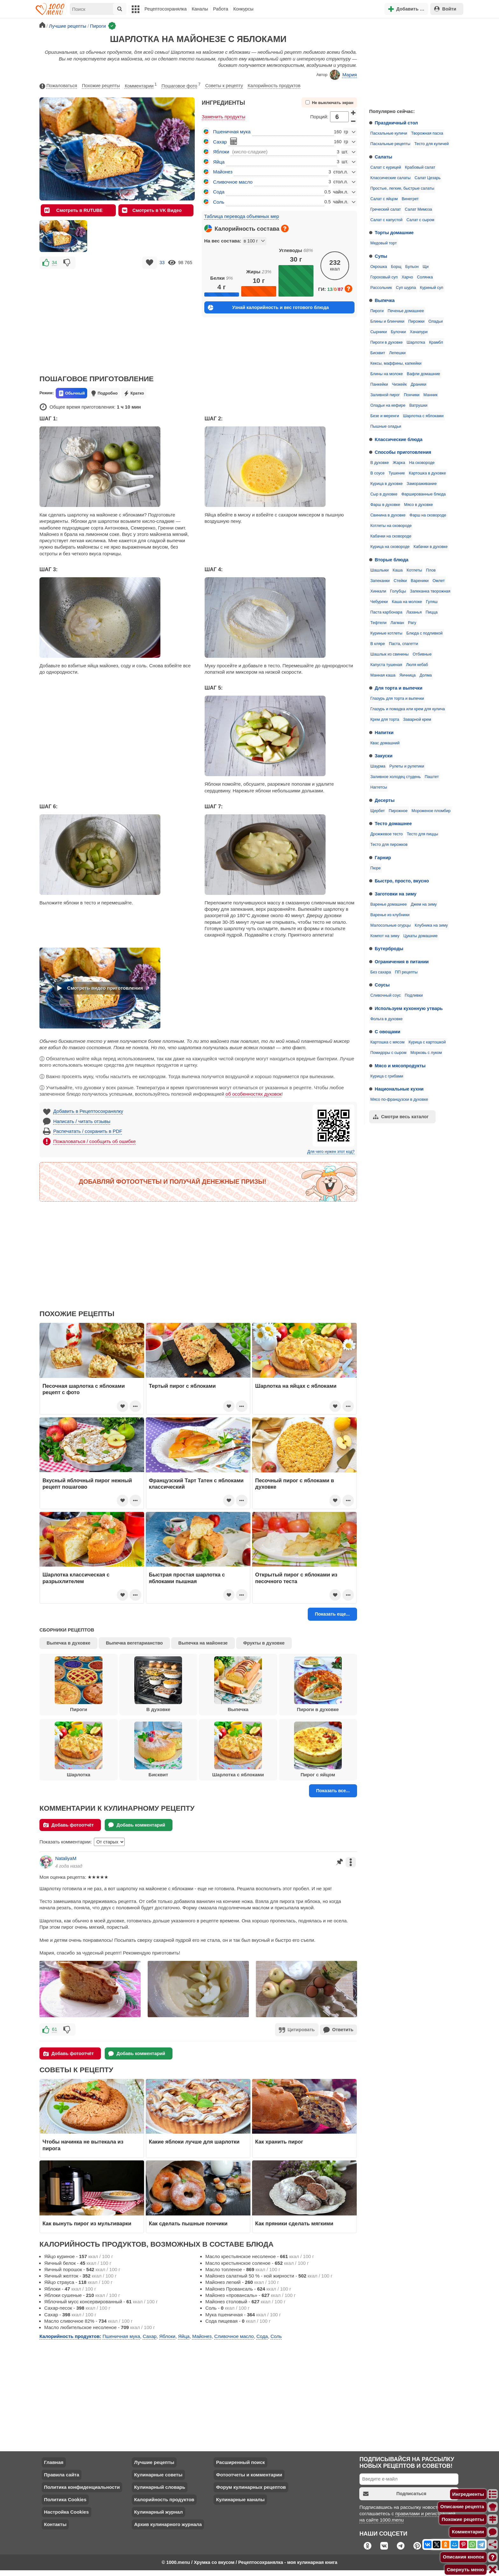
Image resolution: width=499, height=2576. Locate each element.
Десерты (385, 800)
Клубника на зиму (431, 925)
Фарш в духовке (385, 504)
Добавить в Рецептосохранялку (88, 1111)
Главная (53, 2461)
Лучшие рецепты (154, 2461)
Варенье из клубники (390, 915)
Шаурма (377, 766)
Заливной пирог (385, 395)
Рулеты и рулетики (406, 766)
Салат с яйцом (384, 199)
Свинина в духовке (388, 515)
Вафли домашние (423, 374)
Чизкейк (399, 384)
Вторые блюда (392, 559)
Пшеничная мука (232, 131)
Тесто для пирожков (389, 844)
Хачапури (419, 332)
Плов (431, 570)
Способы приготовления (403, 452)
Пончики (411, 395)
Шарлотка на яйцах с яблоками (296, 1386)
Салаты (383, 156)
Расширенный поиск (240, 2461)
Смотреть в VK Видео (152, 210)
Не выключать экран (330, 102)
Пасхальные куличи (388, 133)
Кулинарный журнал (158, 2511)
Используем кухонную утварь (409, 1008)
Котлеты (414, 570)
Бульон (412, 266)
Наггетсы (378, 787)
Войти (445, 8)
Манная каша (383, 675)
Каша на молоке (407, 602)
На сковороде (421, 462)
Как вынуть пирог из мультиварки (87, 2223)
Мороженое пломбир (430, 811)
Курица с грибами (386, 1076)
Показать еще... (332, 1614)
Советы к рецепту (224, 85)
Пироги (377, 311)
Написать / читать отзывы (81, 1121)
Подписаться (394, 2493)
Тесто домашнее (393, 823)
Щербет (377, 811)
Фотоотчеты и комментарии (249, 2474)
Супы (381, 256)
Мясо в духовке (418, 504)
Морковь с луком (426, 1052)
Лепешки (397, 353)
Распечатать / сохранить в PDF (87, 1131)
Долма (425, 675)
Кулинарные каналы (240, 2499)
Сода (219, 191)
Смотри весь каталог (401, 1117)
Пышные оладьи (385, 426)
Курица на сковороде (390, 546)
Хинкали (378, 591)
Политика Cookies (65, 2499)
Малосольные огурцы (390, 925)
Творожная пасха (427, 133)
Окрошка (378, 266)
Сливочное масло (233, 182)
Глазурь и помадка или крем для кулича (407, 709)
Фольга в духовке (386, 1019)
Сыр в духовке (383, 494)
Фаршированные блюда (423, 494)
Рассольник (381, 287)
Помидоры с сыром (388, 1052)
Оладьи (435, 321)
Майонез (223, 171)
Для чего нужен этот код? (331, 1151)
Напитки (384, 732)
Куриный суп (431, 287)
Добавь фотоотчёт (68, 1825)
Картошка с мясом (387, 1042)
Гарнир (383, 857)
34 (54, 262)
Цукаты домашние (420, 936)
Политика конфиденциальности (82, 2486)
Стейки (400, 581)
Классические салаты (390, 178)
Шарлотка (416, 342)
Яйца (219, 162)
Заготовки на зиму (396, 893)
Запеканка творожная (430, 591)
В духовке (379, 462)
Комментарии (141, 84)
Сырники (378, 332)
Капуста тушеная (386, 665)
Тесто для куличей (431, 144)
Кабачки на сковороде (390, 536)
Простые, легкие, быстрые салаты (402, 188)
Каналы (200, 8)
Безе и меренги (384, 416)
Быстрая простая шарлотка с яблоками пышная (187, 1578)
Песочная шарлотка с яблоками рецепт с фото (84, 1389)
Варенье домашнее (388, 904)
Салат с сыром (420, 220)
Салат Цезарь (428, 178)
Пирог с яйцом (318, 1750)
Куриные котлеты (386, 633)
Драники (418, 384)
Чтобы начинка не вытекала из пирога (83, 2144)
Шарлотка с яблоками (423, 416)
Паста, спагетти (403, 644)
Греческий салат (385, 209)
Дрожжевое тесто (386, 834)
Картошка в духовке (427, 473)
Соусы (382, 984)
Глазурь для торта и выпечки (397, 698)
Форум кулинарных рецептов (251, 2486)
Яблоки (221, 151)
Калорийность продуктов (274, 85)
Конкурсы (243, 8)
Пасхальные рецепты (390, 144)
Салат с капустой (386, 220)
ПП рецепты (406, 972)
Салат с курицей (385, 167)
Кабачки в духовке (431, 546)
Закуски (384, 755)
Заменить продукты (223, 116)
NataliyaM (66, 1858)
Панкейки (379, 384)
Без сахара (380, 972)
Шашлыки (379, 570)
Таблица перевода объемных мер (241, 216)
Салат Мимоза (418, 209)
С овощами (387, 1031)
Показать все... (333, 1790)
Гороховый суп (384, 277)
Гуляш (432, 602)
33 (162, 262)
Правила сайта (61, 2474)
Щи (426, 266)
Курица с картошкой (427, 1042)
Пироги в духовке (386, 342)
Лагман (397, 623)
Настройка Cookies (66, 2511)
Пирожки (416, 321)
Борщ (396, 266)
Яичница (407, 675)
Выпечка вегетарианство (134, 1643)
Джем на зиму (424, 904)
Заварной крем (417, 719)
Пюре (375, 868)
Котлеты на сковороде (391, 525)
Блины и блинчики (387, 321)
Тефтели (378, 623)
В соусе (377, 473)
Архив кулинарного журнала (168, 2523)
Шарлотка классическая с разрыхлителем (76, 1578)
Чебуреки (379, 602)
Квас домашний (385, 743)
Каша (398, 570)
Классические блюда (399, 439)
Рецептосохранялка (165, 8)
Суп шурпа (406, 287)
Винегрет (410, 199)
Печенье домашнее (406, 311)
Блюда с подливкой (424, 633)
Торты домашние (394, 232)
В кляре (377, 644)
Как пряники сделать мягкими (294, 2223)
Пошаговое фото (181, 84)
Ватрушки (418, 405)
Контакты (55, 2523)
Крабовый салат (420, 167)
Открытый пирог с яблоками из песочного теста (296, 1578)
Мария (343, 75)
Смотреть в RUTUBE (73, 210)
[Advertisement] (412, 62)
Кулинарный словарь (159, 2486)
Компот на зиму (384, 936)
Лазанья (414, 612)
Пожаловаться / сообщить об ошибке (94, 1141)
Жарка (399, 462)
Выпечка (385, 300)
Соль (218, 202)
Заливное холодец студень (395, 777)
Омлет (438, 581)
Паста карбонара (386, 612)
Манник (431, 395)
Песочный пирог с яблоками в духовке (294, 1484)
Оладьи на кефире (387, 405)
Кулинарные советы (158, 2474)
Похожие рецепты (101, 85)
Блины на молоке (386, 374)
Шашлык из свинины (389, 654)
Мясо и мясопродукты (400, 1065)
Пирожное (398, 811)
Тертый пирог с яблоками (182, 1386)
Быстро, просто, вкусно (402, 880)
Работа (220, 8)
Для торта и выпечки (399, 688)
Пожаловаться (58, 86)
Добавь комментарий (136, 1825)
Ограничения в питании (402, 961)
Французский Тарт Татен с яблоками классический (196, 1484)
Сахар (220, 141)
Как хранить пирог (279, 2141)
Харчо (407, 277)
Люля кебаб (417, 665)
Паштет (432, 777)
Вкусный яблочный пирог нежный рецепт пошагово (87, 1484)
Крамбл (436, 342)
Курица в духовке (386, 483)
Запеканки (380, 581)
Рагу (412, 623)
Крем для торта (384, 719)
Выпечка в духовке (68, 1643)
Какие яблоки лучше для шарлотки (194, 2141)
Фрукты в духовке (264, 1643)
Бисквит (377, 353)
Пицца (431, 612)
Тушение (397, 473)
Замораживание (422, 483)
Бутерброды (389, 948)
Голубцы (398, 591)
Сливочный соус (385, 995)
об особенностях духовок (254, 1094)
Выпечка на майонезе (203, 1643)
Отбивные (422, 654)
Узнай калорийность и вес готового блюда (268, 307)
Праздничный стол (396, 122)
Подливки (414, 995)
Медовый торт (383, 243)
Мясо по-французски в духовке (399, 1099)
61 (54, 2029)
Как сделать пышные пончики (188, 2223)
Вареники (420, 581)
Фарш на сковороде (428, 515)
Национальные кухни (399, 1088)
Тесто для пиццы (422, 834)
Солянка (425, 277)
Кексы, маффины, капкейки (396, 363)
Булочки (398, 332)
